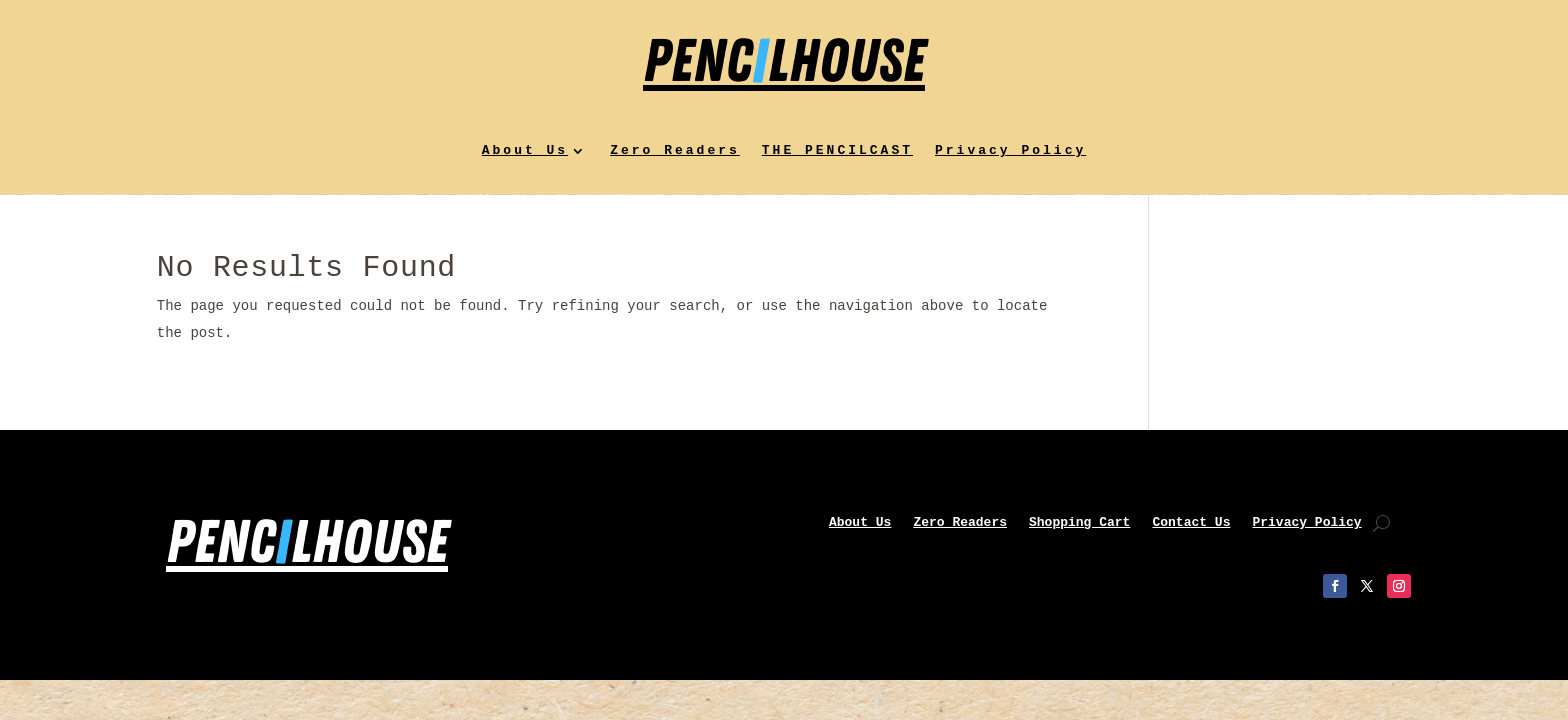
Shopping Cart (1079, 522)
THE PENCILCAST (837, 151)
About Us (525, 151)
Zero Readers (675, 151)
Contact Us (1191, 522)
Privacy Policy (1010, 151)
